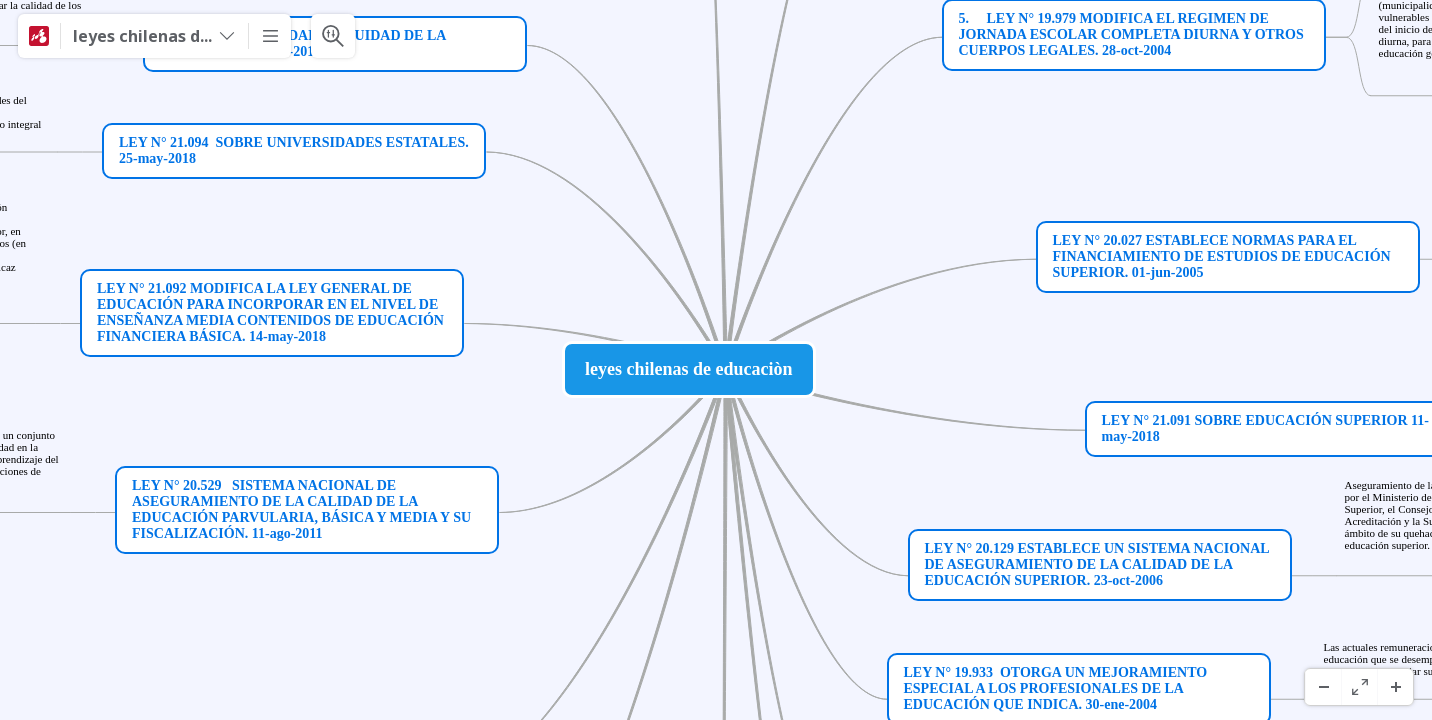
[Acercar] (1395, 687)
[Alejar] (1323, 687)
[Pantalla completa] (1359, 687)
